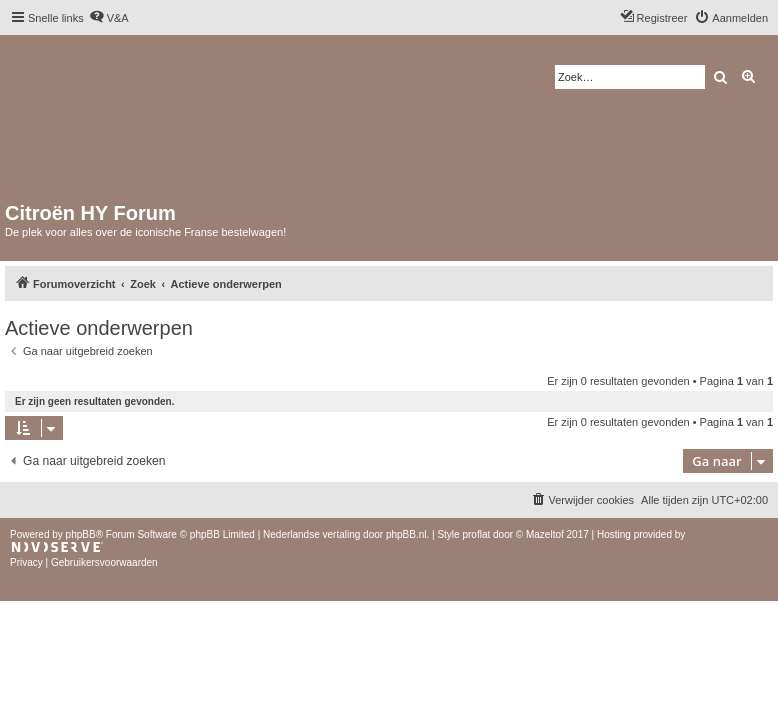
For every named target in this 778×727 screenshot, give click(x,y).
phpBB (81, 534)
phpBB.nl (406, 534)
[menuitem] (109, 18)
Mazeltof (545, 534)
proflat (476, 534)
